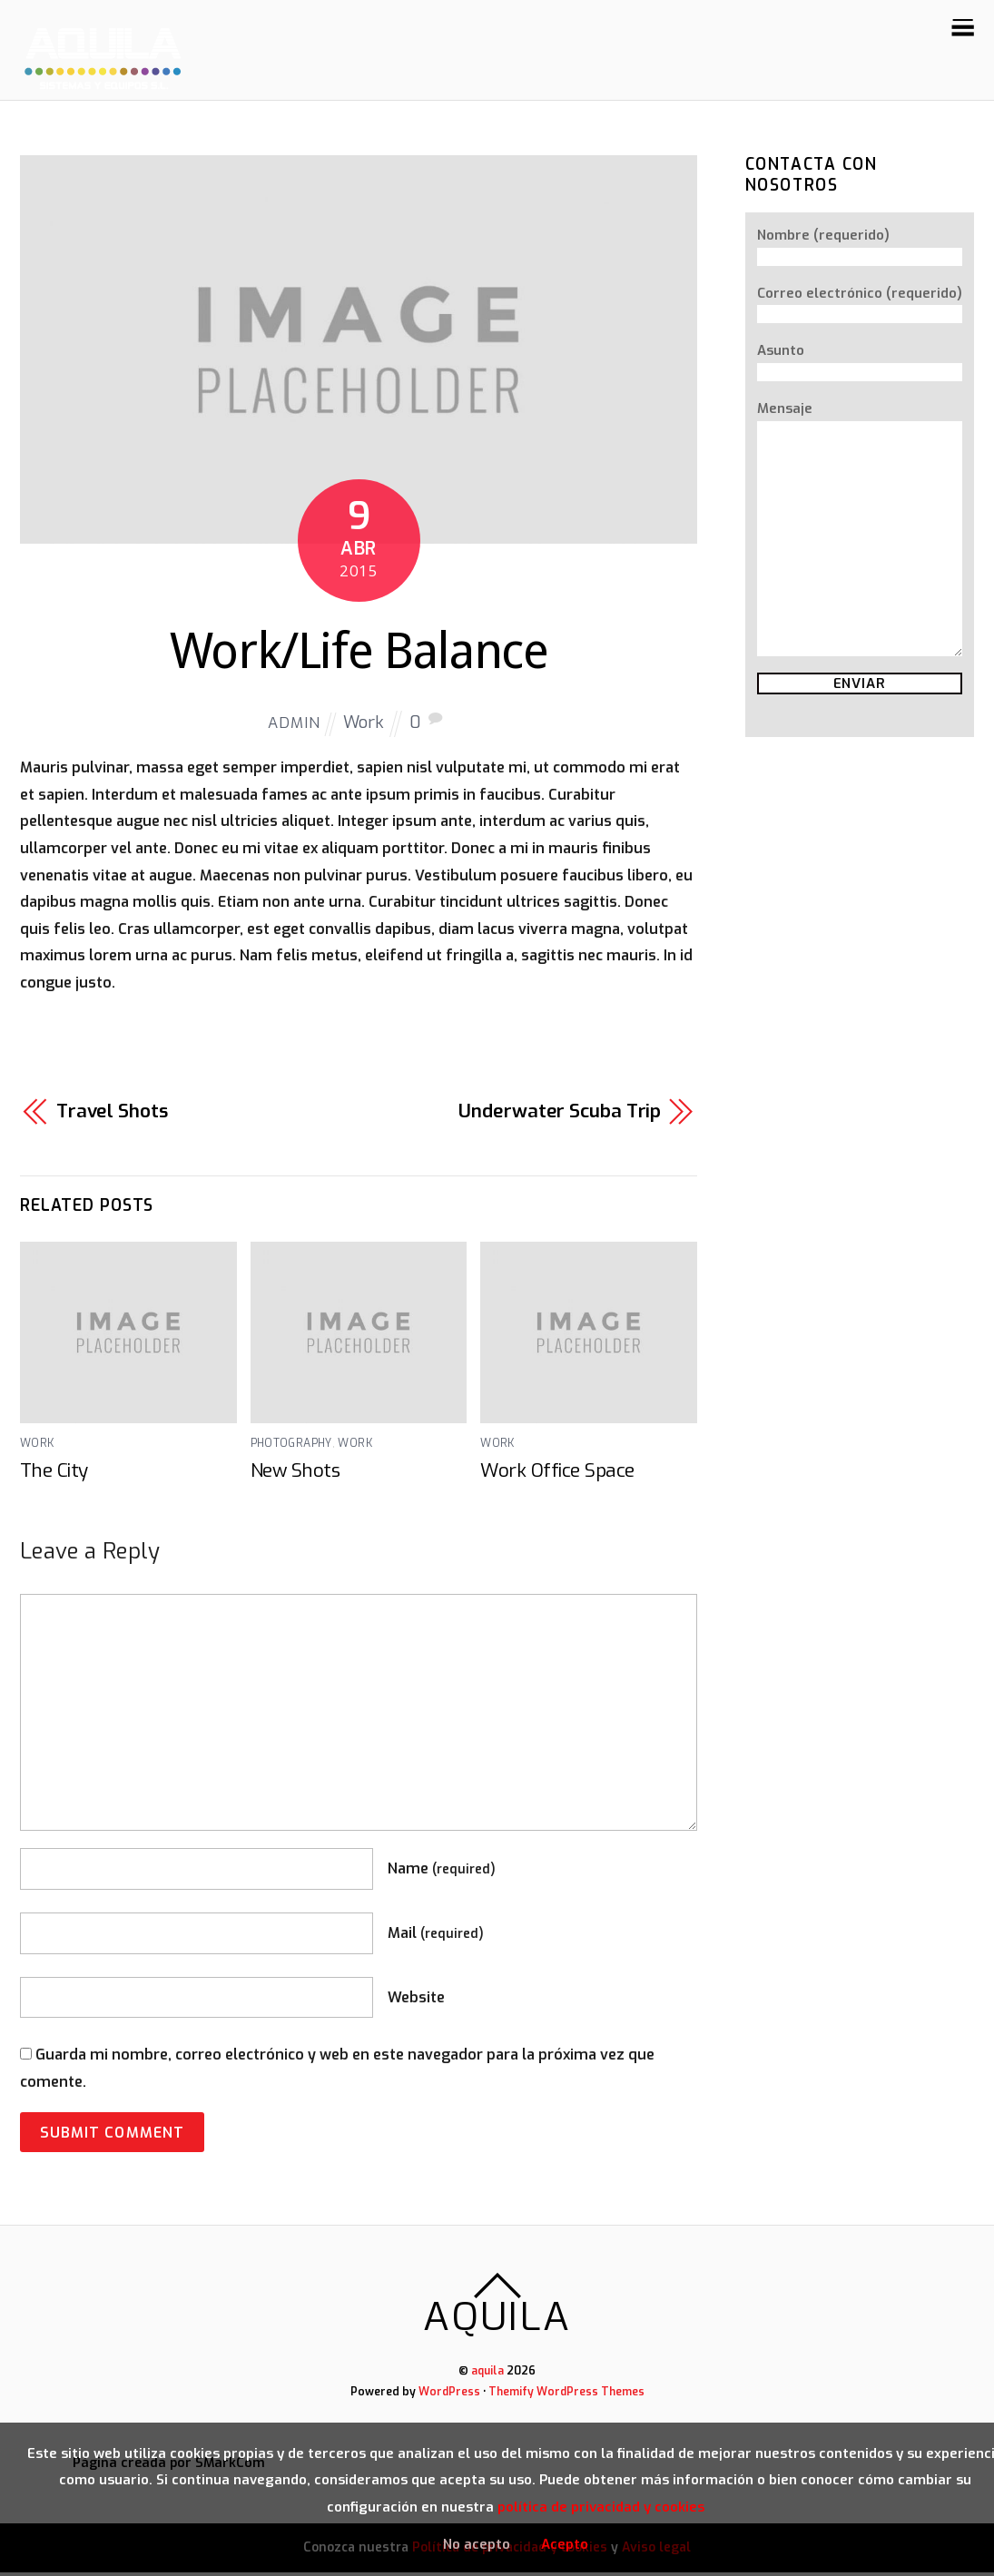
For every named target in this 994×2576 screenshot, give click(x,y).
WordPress (449, 2396)
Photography (291, 1448)
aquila (488, 2376)
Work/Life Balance (359, 652)
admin (294, 727)
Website (416, 2002)
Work (365, 726)
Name (442, 1873)
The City (54, 1476)
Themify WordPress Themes (566, 2396)
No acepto (476, 2543)
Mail (436, 1938)
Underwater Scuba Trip (559, 1115)
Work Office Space (557, 1476)
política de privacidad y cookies (600, 2507)
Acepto (564, 2543)
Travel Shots (113, 1115)
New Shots (296, 1476)
